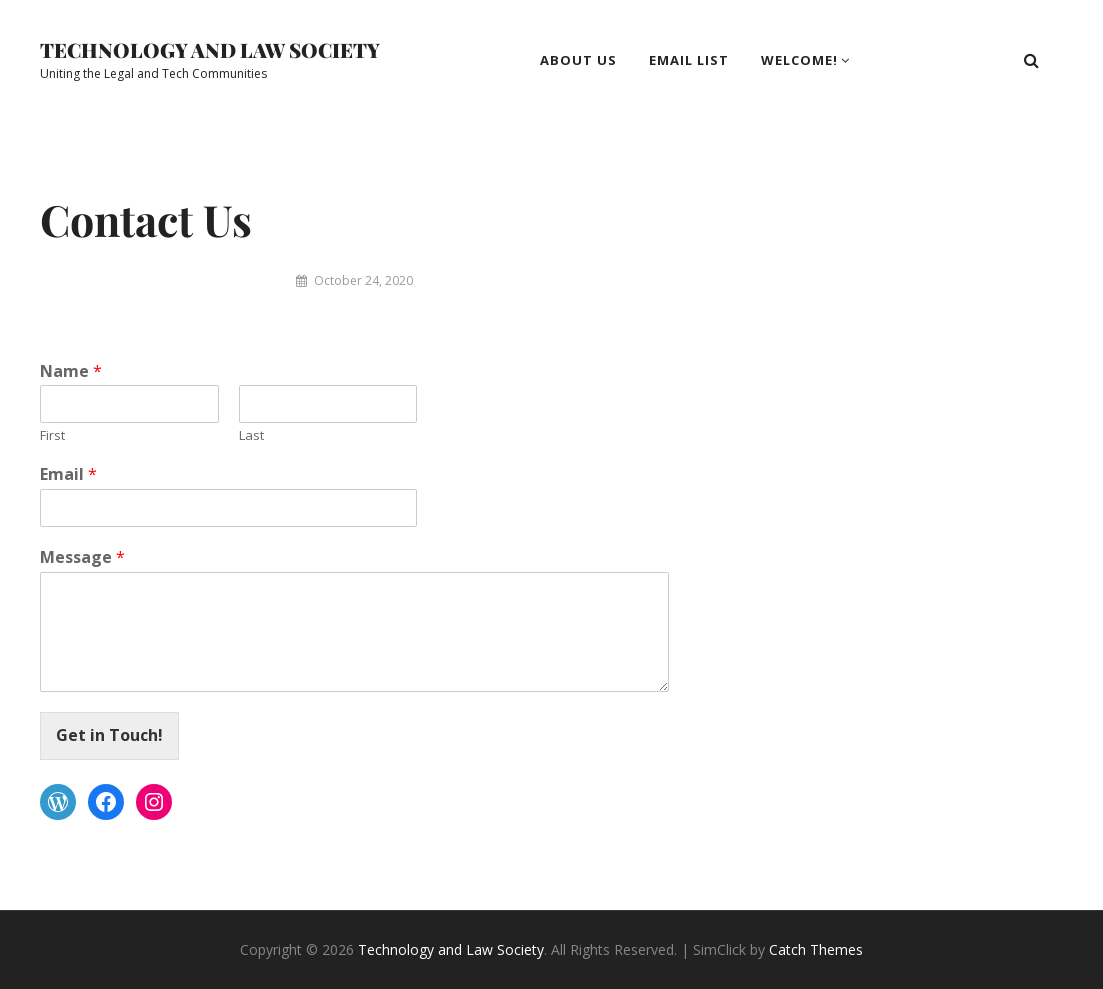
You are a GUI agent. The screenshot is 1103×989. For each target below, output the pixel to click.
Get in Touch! (109, 735)
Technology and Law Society (210, 49)
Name (71, 371)
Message (82, 557)
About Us (578, 60)
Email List (689, 60)
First (52, 435)
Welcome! (799, 60)
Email (68, 474)
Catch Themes (816, 949)
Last (251, 435)
